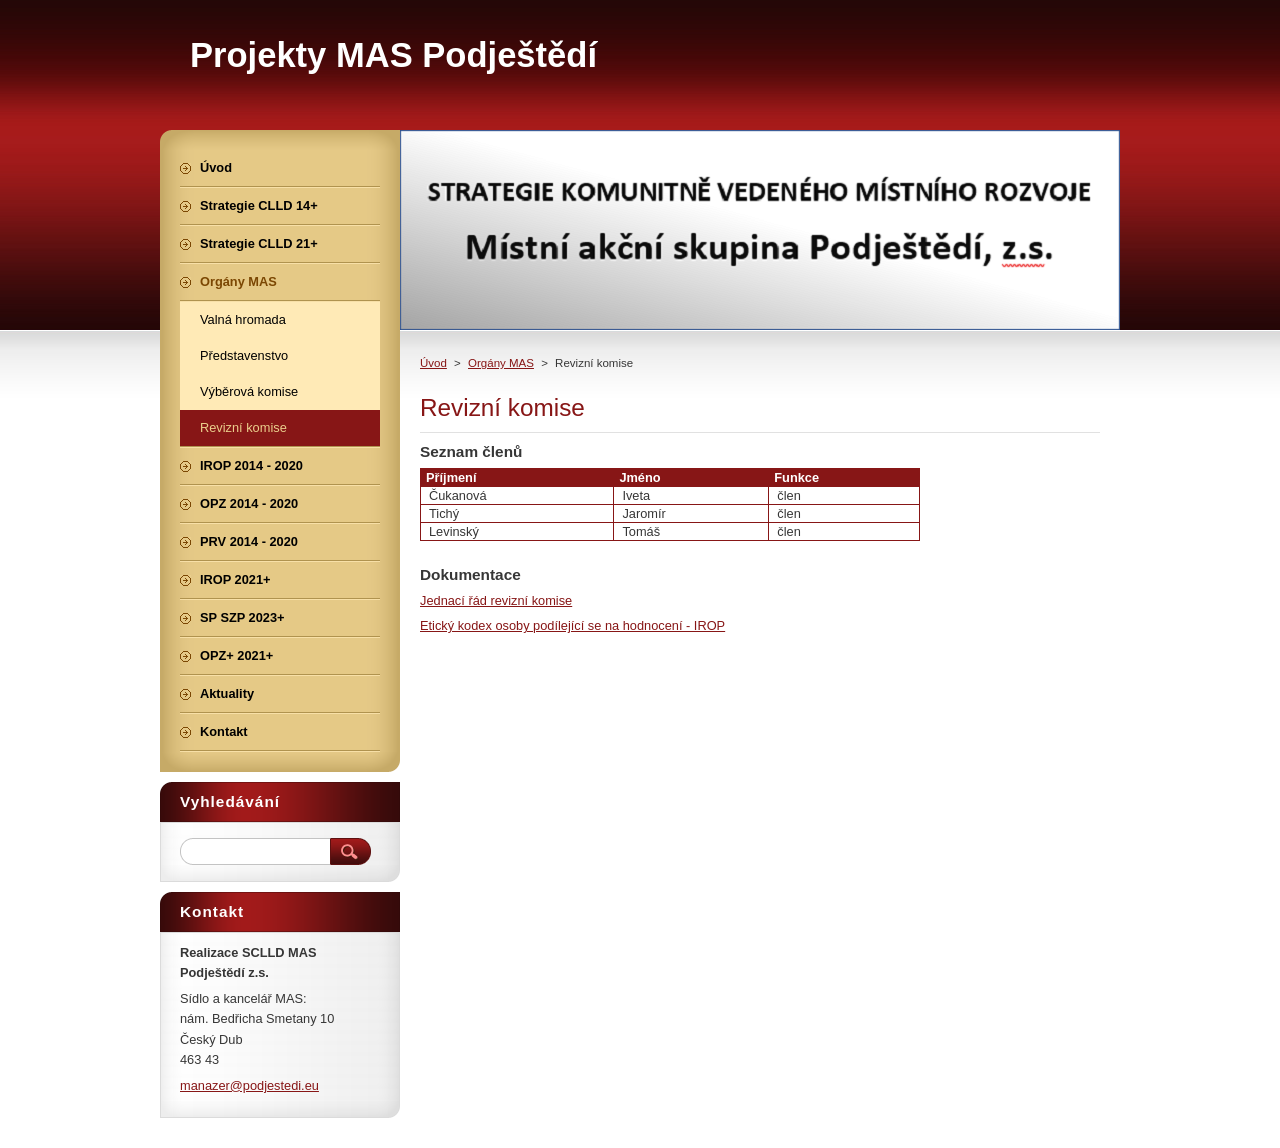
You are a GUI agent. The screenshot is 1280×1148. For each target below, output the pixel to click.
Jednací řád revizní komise (496, 600)
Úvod (433, 363)
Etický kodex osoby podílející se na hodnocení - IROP (572, 625)
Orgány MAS (501, 363)
